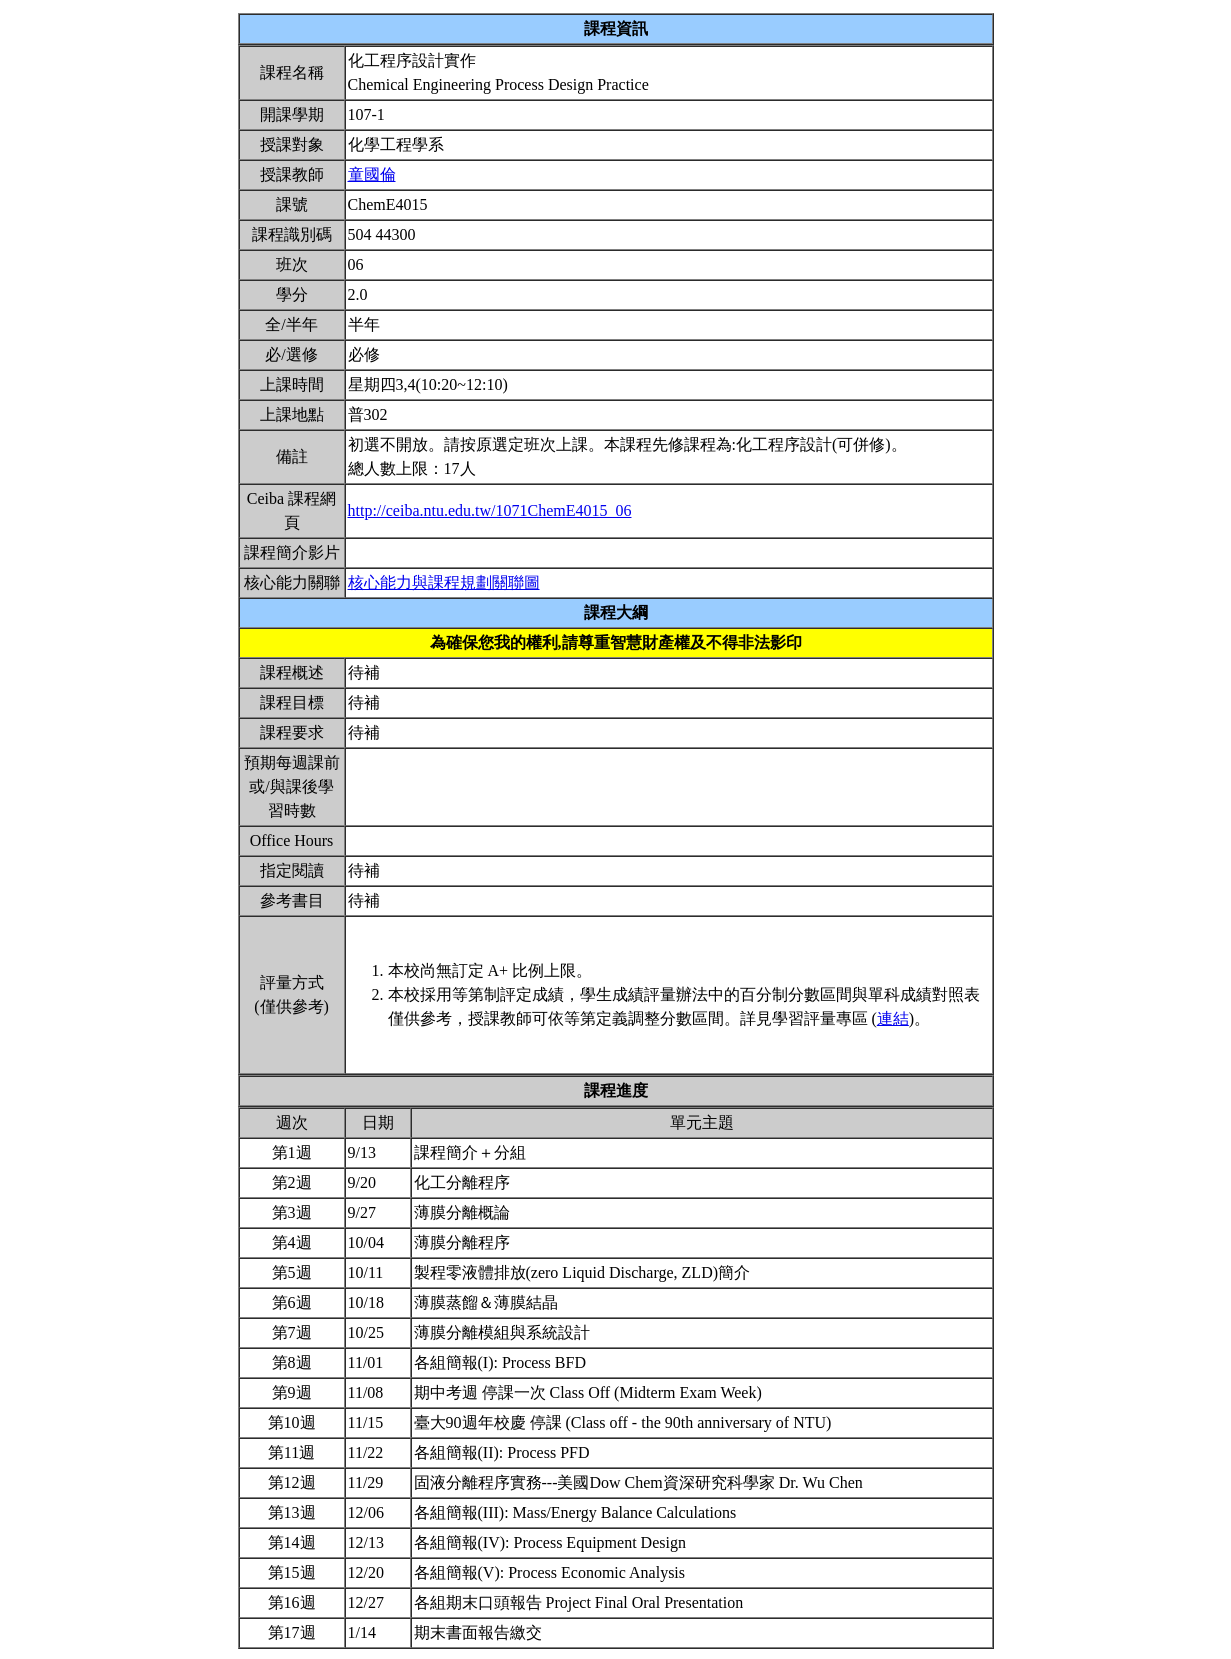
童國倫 (372, 174)
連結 (893, 1018)
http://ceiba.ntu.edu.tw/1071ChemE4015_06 (490, 510)
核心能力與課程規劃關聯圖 (444, 582)
